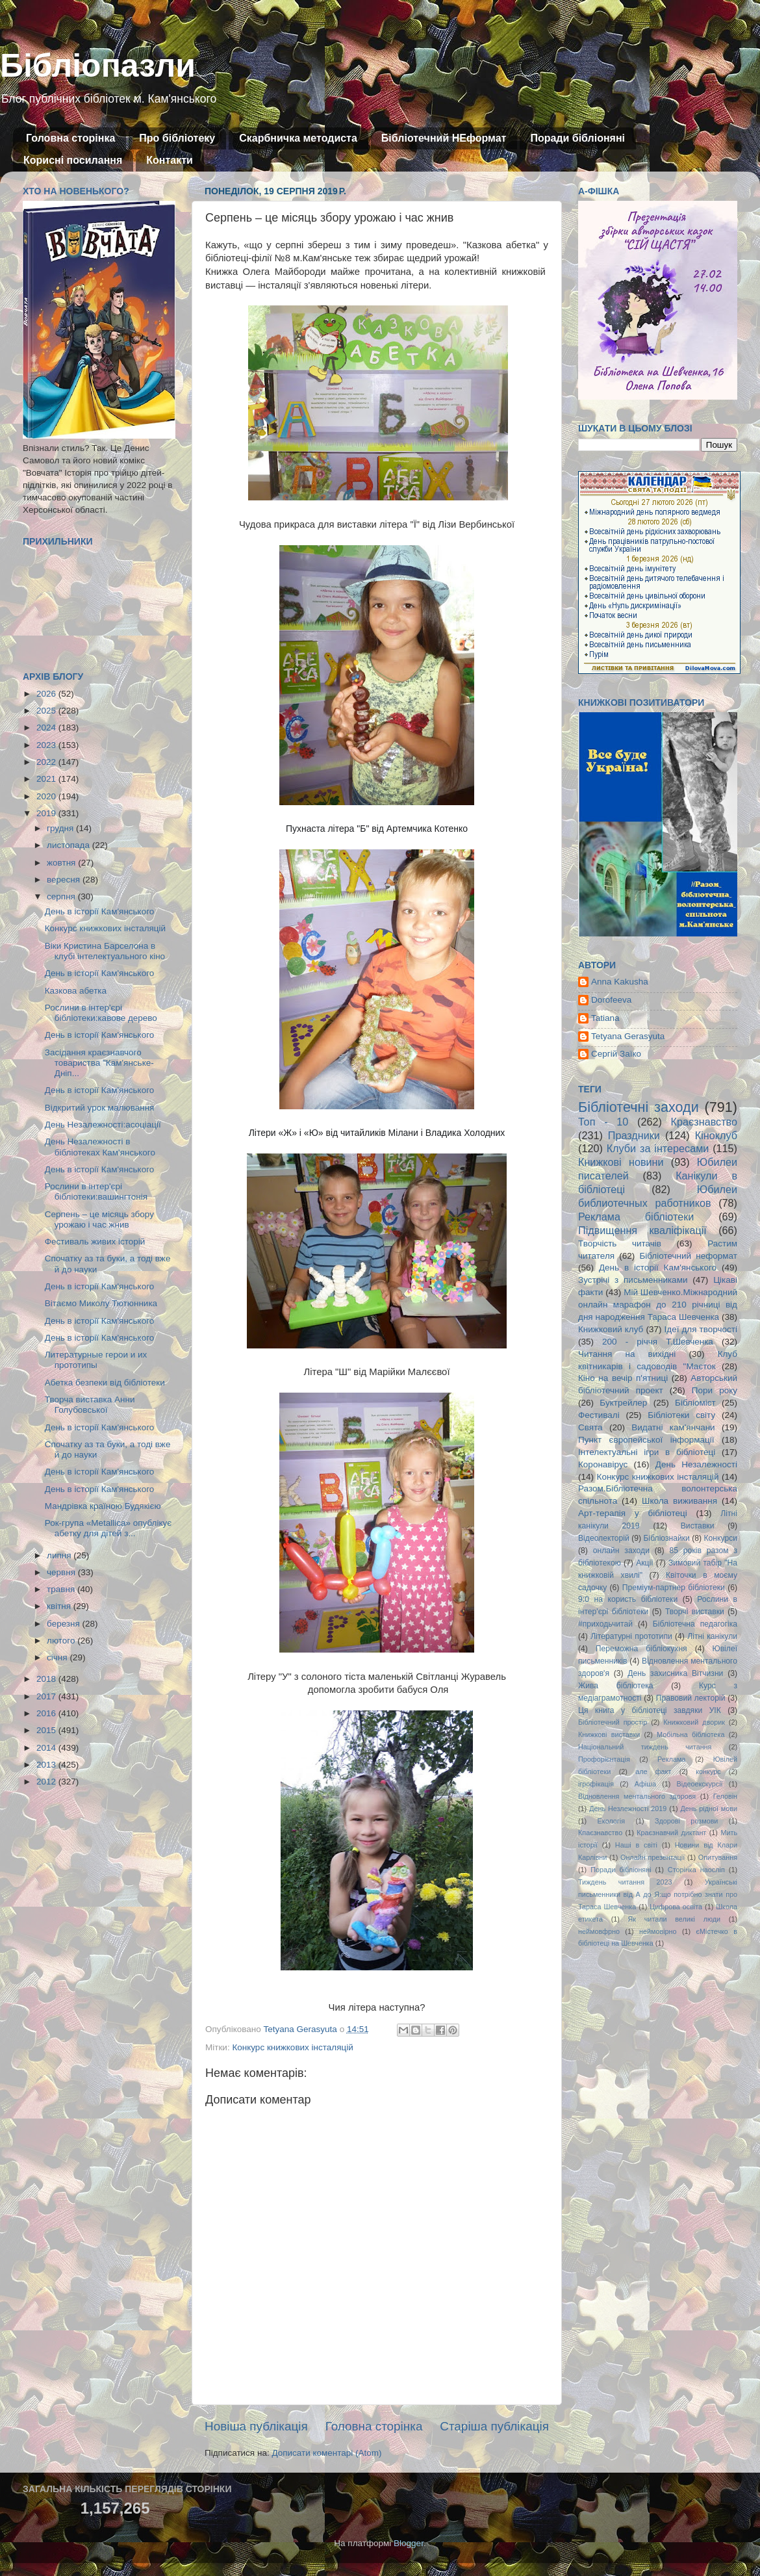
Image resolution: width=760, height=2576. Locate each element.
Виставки (698, 1525)
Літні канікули (712, 1636)
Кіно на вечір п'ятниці (623, 1378)
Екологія (611, 1821)
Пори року (714, 1390)
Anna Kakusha (619, 981)
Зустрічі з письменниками (632, 1280)
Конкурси (721, 1538)
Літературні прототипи (631, 1636)
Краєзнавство (704, 1121)
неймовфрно (599, 1931)
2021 (47, 779)
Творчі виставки (694, 1611)
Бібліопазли (98, 65)
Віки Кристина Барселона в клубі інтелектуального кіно (105, 951)
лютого (62, 1640)
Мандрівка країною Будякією (103, 1506)
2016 (47, 1713)
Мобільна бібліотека (690, 1734)
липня (60, 1555)
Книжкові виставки (609, 1734)
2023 (47, 745)
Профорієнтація (604, 1759)
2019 (47, 813)
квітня (60, 1606)
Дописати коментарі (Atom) (326, 2453)
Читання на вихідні (627, 1354)
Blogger (409, 2543)
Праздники (634, 1135)
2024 (47, 727)
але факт (653, 1771)
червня (62, 1572)
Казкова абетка (76, 991)
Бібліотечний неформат (688, 1256)
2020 (47, 796)
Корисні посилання (72, 160)
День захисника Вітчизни (675, 1673)
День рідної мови (708, 1808)
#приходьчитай (605, 1624)
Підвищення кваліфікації (642, 1230)
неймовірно (658, 1931)
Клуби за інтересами (658, 1148)
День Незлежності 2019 (627, 1808)
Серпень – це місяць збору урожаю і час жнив (99, 1219)
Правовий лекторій (691, 1698)
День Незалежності (696, 1464)
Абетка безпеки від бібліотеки (105, 1382)
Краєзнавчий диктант (671, 1832)
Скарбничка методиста (298, 138)
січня (58, 1657)
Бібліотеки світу (681, 1415)
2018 (47, 1679)
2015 (47, 1730)
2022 (47, 762)
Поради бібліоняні (577, 138)
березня (64, 1624)
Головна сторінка (70, 138)
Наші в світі (636, 1845)
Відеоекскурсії (700, 1784)
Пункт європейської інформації (646, 1440)
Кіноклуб (716, 1135)
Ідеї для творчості (701, 1329)
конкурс (708, 1771)
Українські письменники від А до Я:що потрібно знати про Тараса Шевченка (657, 1894)
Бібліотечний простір (612, 1722)
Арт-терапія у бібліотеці (632, 1513)
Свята (590, 1427)
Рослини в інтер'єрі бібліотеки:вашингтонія (96, 1191)
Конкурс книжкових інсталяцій (292, 2047)
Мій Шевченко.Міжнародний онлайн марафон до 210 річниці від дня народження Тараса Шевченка (657, 1304)
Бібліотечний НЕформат (444, 138)
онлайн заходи (621, 1550)
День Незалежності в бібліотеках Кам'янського (100, 1147)
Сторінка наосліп (696, 1870)
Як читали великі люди (674, 1919)
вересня (64, 879)
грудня (61, 828)
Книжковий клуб (610, 1329)
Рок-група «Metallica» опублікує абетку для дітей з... (108, 1528)
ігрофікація (596, 1784)
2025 (47, 710)
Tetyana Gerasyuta (628, 1036)
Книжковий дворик (694, 1722)
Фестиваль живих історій (95, 1241)
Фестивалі (599, 1415)
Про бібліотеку (177, 138)
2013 (47, 1765)
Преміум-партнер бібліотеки (673, 1587)
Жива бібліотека (615, 1685)
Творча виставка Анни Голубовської (90, 1405)
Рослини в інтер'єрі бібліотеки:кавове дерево (101, 1013)
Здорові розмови (686, 1821)
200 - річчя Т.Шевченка (657, 1341)
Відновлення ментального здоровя (637, 1796)
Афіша (645, 1784)
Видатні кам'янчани (673, 1427)
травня (62, 1589)
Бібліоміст (695, 1403)
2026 (47, 694)
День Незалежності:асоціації (103, 1124)
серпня (62, 896)
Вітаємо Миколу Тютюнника (101, 1303)
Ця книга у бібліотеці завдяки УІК (649, 1710)
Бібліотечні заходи (638, 1107)
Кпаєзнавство (600, 1832)
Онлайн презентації (652, 1857)
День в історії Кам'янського (100, 911)
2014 (47, 1748)
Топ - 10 (603, 1121)
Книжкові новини (621, 1162)
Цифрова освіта (676, 1907)
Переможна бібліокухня (641, 1648)
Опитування (717, 1857)
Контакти (169, 160)
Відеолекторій (603, 1538)
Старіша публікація (494, 2426)
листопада (69, 845)
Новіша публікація (256, 2426)
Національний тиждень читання (644, 1747)
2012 (47, 1781)
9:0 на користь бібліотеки (628, 1599)
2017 (47, 1696)
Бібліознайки (666, 1538)
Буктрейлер (623, 1403)
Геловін (725, 1796)
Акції (644, 1562)
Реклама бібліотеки (636, 1216)
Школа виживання (679, 1501)
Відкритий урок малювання (100, 1108)
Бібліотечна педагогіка (695, 1624)
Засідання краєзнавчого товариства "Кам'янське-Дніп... (99, 1063)
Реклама (671, 1759)
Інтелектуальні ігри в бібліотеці (646, 1452)
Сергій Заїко (616, 1054)
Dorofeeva (611, 1000)
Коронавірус (602, 1464)
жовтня (62, 863)
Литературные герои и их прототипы (96, 1360)
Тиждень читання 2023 (625, 1882)
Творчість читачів (619, 1243)
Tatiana (605, 1018)
